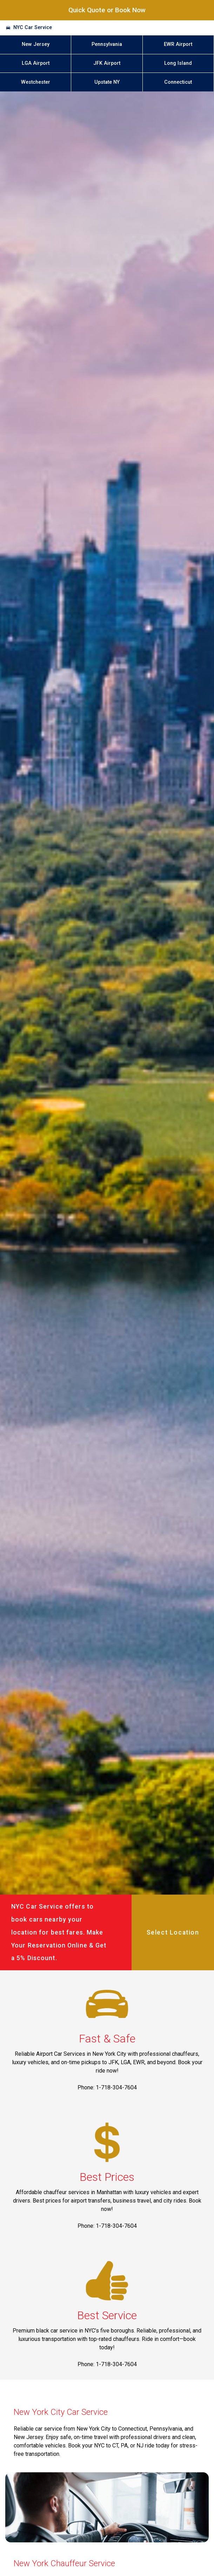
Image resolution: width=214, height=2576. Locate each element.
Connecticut (178, 82)
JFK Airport (106, 63)
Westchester (35, 82)
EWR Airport (178, 44)
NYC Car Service (32, 27)
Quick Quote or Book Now (107, 10)
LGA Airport (35, 63)
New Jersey (35, 44)
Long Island (178, 63)
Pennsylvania (107, 44)
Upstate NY (107, 82)
